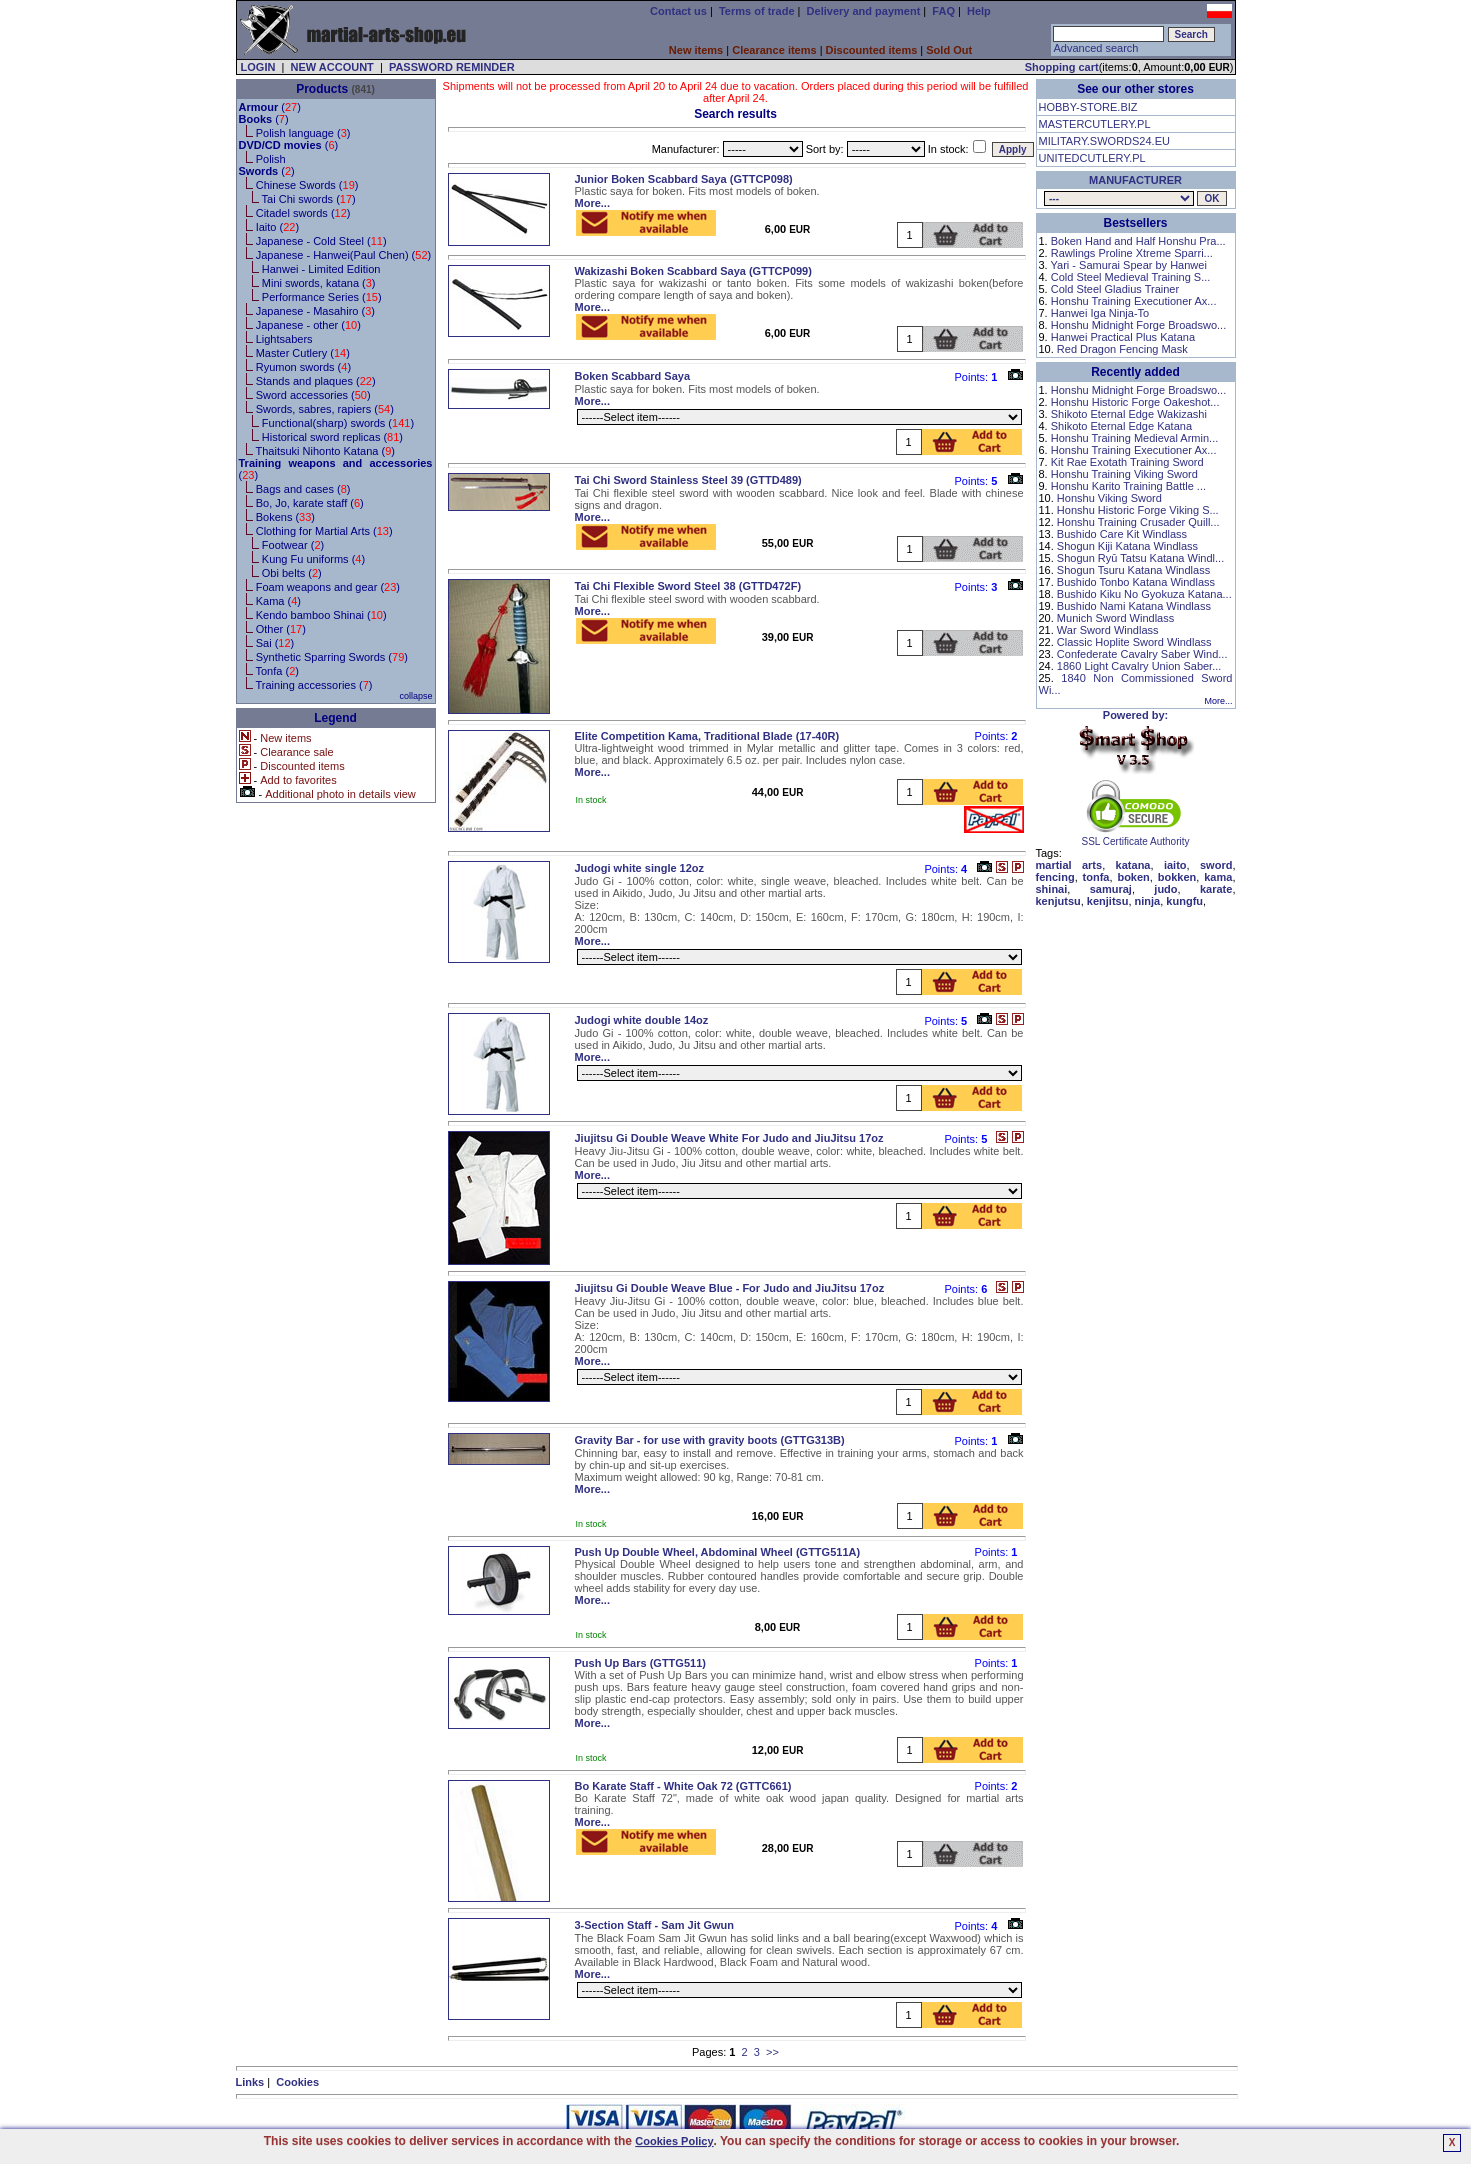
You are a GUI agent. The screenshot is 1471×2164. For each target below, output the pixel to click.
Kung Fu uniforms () (313, 559)
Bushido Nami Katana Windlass (1134, 606)
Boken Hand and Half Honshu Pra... (1138, 241)
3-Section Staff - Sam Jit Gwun (655, 1925)
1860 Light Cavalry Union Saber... (1139, 666)
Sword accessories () (313, 395)
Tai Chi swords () (309, 199)
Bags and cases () (303, 489)
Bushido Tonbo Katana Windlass (1136, 582)
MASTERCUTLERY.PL (1095, 124)
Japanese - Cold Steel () (321, 241)
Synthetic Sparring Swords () (332, 657)
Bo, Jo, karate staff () (310, 503)
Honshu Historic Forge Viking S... (1138, 510)
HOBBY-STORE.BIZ (1088, 107)
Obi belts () (292, 573)
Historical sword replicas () (332, 437)
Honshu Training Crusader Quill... (1138, 522)
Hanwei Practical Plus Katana (1123, 337)
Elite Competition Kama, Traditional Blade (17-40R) (707, 736)
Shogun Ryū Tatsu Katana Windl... (1140, 558)
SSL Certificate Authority (1135, 837)
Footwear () (293, 545)
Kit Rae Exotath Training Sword (1127, 462)
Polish (271, 159)
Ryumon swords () (303, 367)
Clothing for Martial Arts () (324, 531)
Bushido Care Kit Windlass (1122, 534)
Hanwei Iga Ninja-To (1100, 313)
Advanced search (1095, 48)
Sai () (275, 643)
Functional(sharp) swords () (338, 423)
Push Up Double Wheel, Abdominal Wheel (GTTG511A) (718, 1552)
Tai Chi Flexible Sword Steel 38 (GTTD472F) (688, 586)
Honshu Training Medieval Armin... (1135, 438)
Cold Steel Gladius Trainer (1115, 289)
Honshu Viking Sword (1109, 498)
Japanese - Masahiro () (315, 311)
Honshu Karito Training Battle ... (1128, 486)
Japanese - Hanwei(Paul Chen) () (344, 255)
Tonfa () (276, 671)
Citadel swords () (303, 213)
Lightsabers (284, 339)
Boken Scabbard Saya (633, 376)
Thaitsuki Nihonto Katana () (324, 451)
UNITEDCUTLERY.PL (1092, 158)
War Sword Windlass (1108, 630)
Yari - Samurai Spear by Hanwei (1129, 265)
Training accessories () (313, 685)
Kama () (278, 601)
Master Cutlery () (303, 353)
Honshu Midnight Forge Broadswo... (1138, 325)
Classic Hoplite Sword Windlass (1134, 642)
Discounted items (872, 50)
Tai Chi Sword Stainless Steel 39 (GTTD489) (688, 480)
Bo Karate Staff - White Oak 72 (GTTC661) (683, 1786)
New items (696, 50)
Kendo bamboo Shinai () (321, 615)
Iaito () (277, 227)
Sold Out (949, 50)
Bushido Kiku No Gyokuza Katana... (1144, 594)
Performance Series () (322, 297)
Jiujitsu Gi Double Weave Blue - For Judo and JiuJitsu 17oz (730, 1288)
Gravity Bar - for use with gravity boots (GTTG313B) (710, 1440)
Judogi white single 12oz (640, 868)
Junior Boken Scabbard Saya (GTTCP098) (684, 179)
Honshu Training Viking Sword (1124, 474)
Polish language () (303, 133)
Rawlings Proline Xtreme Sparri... (1132, 253)
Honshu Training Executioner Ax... (1134, 301)
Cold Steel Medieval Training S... (1131, 277)
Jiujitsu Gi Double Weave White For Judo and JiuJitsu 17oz (729, 1138)
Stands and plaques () (316, 381)
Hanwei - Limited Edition (321, 269)
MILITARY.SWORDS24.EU (1104, 141)
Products (322, 89)
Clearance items (774, 50)
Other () (281, 629)
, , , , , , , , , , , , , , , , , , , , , (1119, 198)
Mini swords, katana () (319, 283)
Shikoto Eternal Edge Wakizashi (1129, 414)
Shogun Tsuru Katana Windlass (1133, 570)
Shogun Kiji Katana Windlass (1127, 546)
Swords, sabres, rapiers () (325, 409)
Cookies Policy (674, 2141)
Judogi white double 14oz (642, 1020)
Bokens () (285, 517)
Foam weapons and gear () (328, 587)
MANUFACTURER (1135, 180)
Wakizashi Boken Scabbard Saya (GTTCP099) (693, 271)
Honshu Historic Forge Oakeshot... (1135, 402)
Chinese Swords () (307, 185)
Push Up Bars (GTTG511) (640, 1663)
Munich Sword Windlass (1115, 618)
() (270, 107)
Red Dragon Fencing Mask (1122, 349)
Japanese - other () (308, 325)
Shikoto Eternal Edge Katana (1121, 426)
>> (772, 2052)
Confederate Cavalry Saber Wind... (1142, 654)
